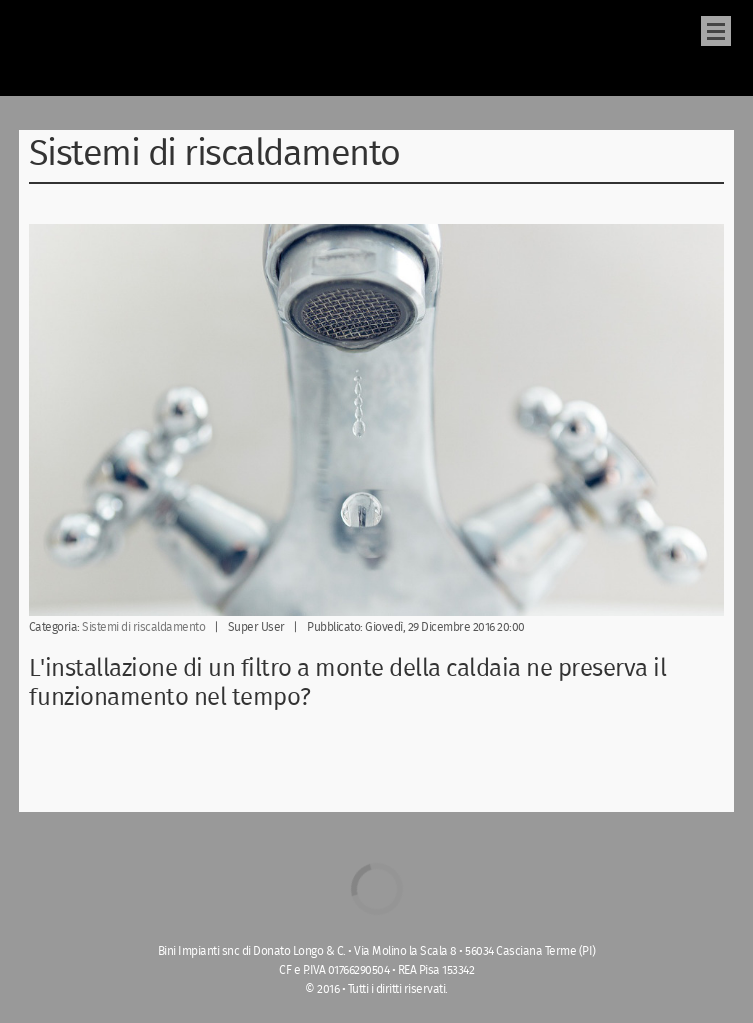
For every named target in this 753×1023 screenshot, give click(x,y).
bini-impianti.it (66, 48)
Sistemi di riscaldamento (143, 627)
